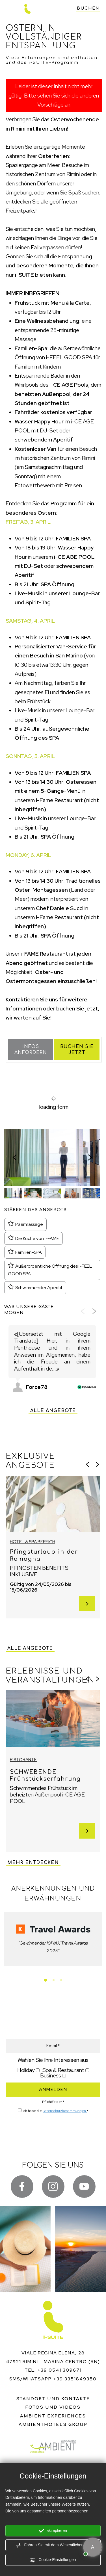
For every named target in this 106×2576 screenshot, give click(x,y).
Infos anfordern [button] (30, 1049)
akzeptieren (53, 2530)
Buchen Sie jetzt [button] (77, 1049)
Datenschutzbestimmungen (65, 2111)
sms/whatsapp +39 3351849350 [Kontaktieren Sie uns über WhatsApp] (53, 2379)
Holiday (26, 2070)
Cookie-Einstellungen (53, 2559)
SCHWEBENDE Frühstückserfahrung (45, 1775)
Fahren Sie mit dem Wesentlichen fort (53, 2545)
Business (50, 2075)
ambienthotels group (53, 2424)
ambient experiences (53, 2416)
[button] (13, 1193)
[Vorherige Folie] (82, 1311)
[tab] (45, 1980)
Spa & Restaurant (63, 2070)
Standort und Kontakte (53, 2399)
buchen (88, 8)
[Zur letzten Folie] (14, 1157)
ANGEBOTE (65, 2010)
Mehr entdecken (33, 1862)
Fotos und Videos (53, 2407)
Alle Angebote (53, 1410)
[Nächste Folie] (90, 1157)
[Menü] (11, 8)
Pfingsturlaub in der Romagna (44, 1555)
